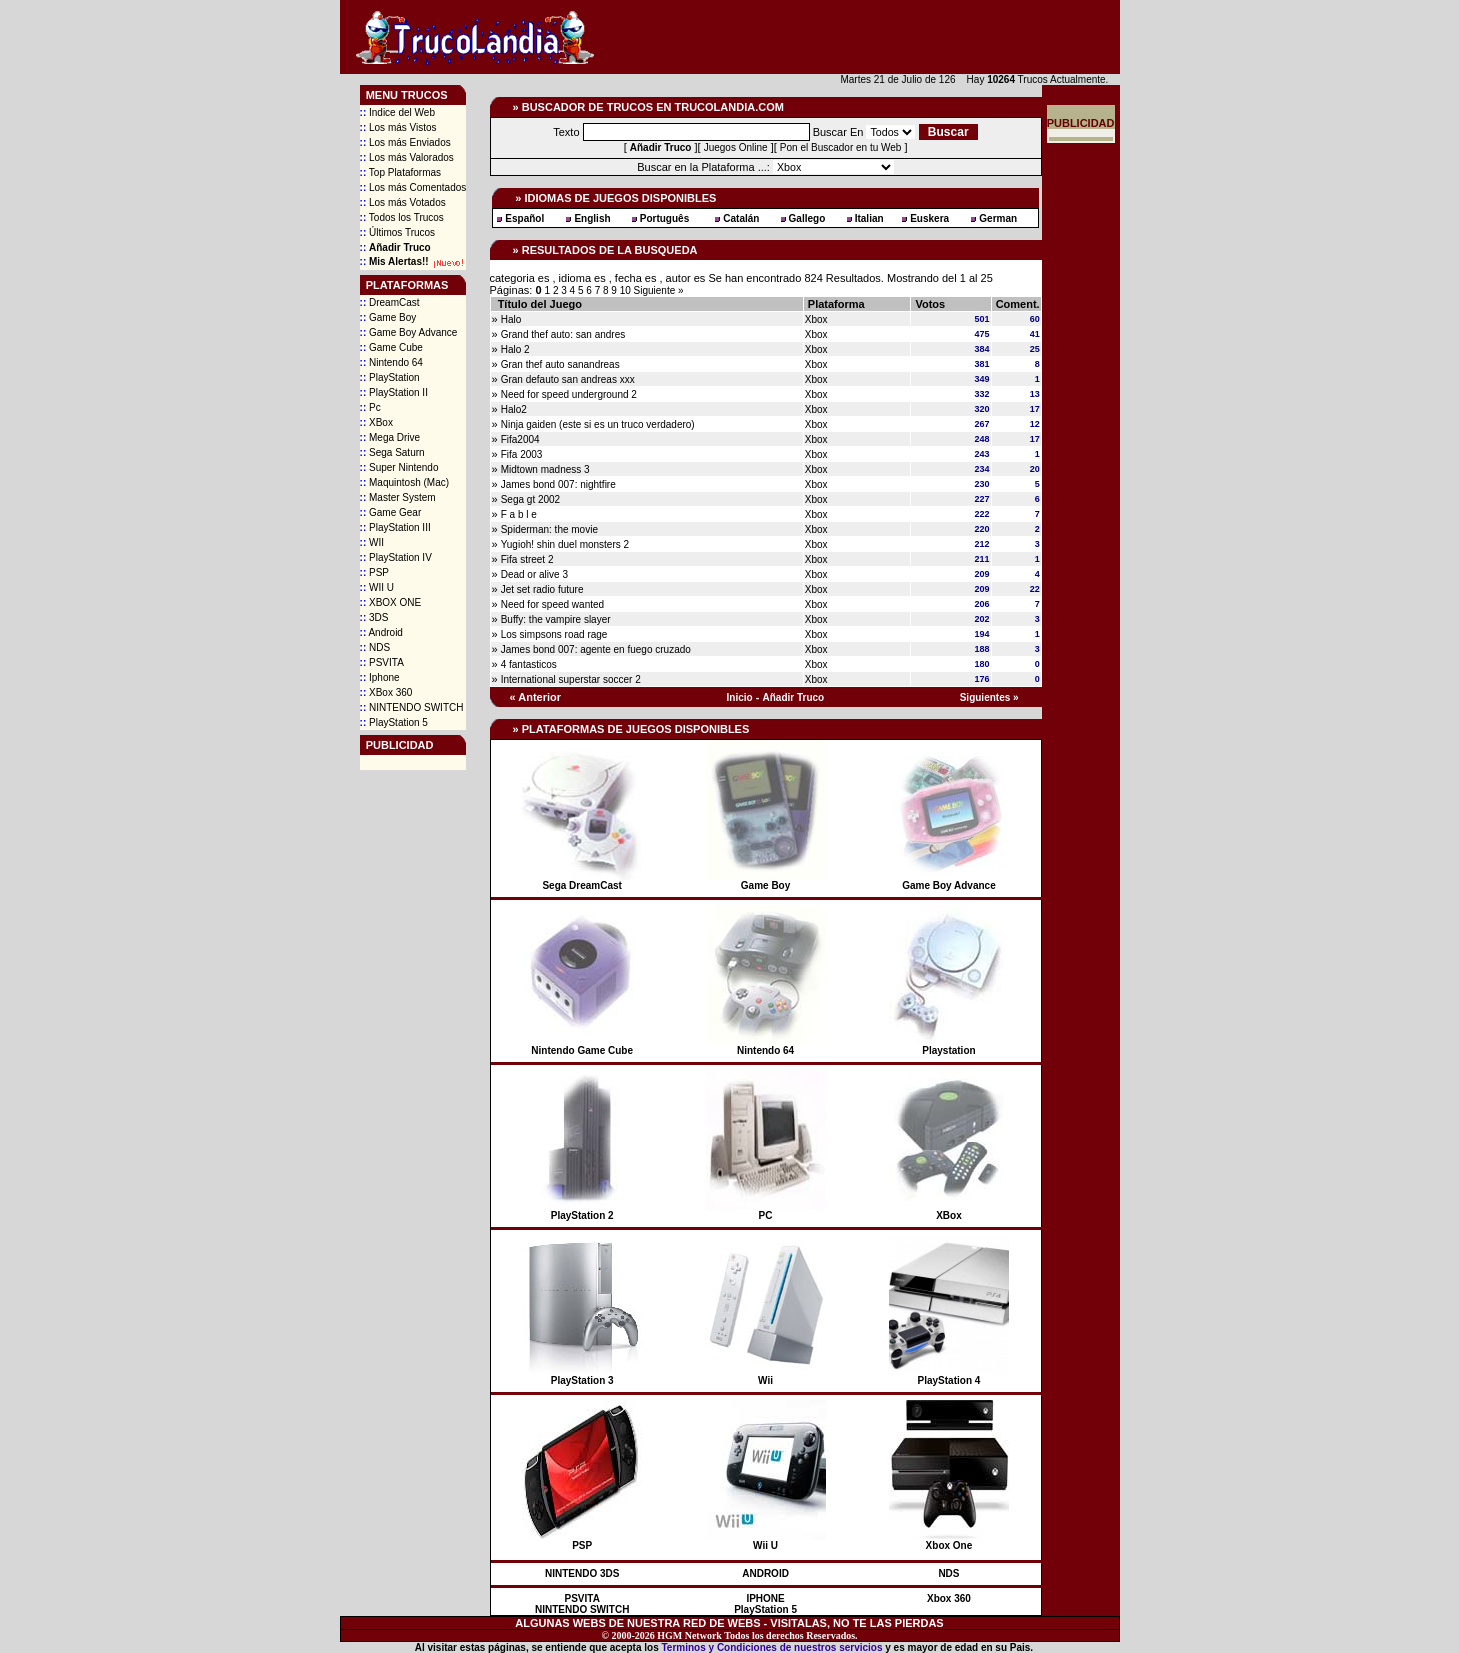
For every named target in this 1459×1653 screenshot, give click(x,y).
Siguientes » (989, 697)
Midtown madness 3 (545, 469)
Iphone (380, 677)
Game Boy (388, 317)
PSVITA (382, 662)
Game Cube (391, 347)
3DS (374, 617)
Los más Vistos (398, 127)
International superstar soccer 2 (571, 679)
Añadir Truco (794, 697)
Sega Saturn (392, 452)
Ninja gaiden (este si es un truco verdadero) (598, 424)
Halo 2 (515, 349)
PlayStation (390, 377)
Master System (398, 497)
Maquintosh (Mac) (404, 482)
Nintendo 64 (391, 362)
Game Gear (391, 512)
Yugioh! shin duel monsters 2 (565, 544)
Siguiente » (659, 290)
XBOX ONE (391, 602)
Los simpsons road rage (554, 634)
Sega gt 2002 (531, 499)
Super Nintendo (399, 467)
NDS (375, 647)
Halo (511, 319)
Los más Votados (403, 202)
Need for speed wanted (552, 604)
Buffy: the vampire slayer (556, 619)
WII (372, 542)
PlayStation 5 (394, 722)
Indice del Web (397, 112)
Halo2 (514, 409)
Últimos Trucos (398, 232)
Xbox (816, 319)
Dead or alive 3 (534, 574)
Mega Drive (390, 437)
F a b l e (519, 514)
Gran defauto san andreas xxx (568, 379)
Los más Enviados (405, 142)
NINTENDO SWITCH (412, 707)
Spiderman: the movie (549, 529)
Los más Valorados (407, 157)
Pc (370, 407)
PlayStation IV (396, 557)
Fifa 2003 (522, 454)
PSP (374, 572)
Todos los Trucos (402, 217)
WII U (377, 587)
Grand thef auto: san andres (563, 334)
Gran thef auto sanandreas (560, 364)
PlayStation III (395, 527)
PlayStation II (394, 392)
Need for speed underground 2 (569, 394)
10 (627, 290)
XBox (376, 422)
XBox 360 (386, 692)
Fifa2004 (520, 439)
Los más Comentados (413, 187)
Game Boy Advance (409, 332)
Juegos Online (736, 147)
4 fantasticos (529, 664)
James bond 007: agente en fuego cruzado (596, 649)
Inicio (740, 697)
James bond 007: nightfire (558, 484)
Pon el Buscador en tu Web (841, 147)
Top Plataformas (401, 172)
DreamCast (390, 302)
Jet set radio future (542, 589)
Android (381, 632)
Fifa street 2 (527, 559)
